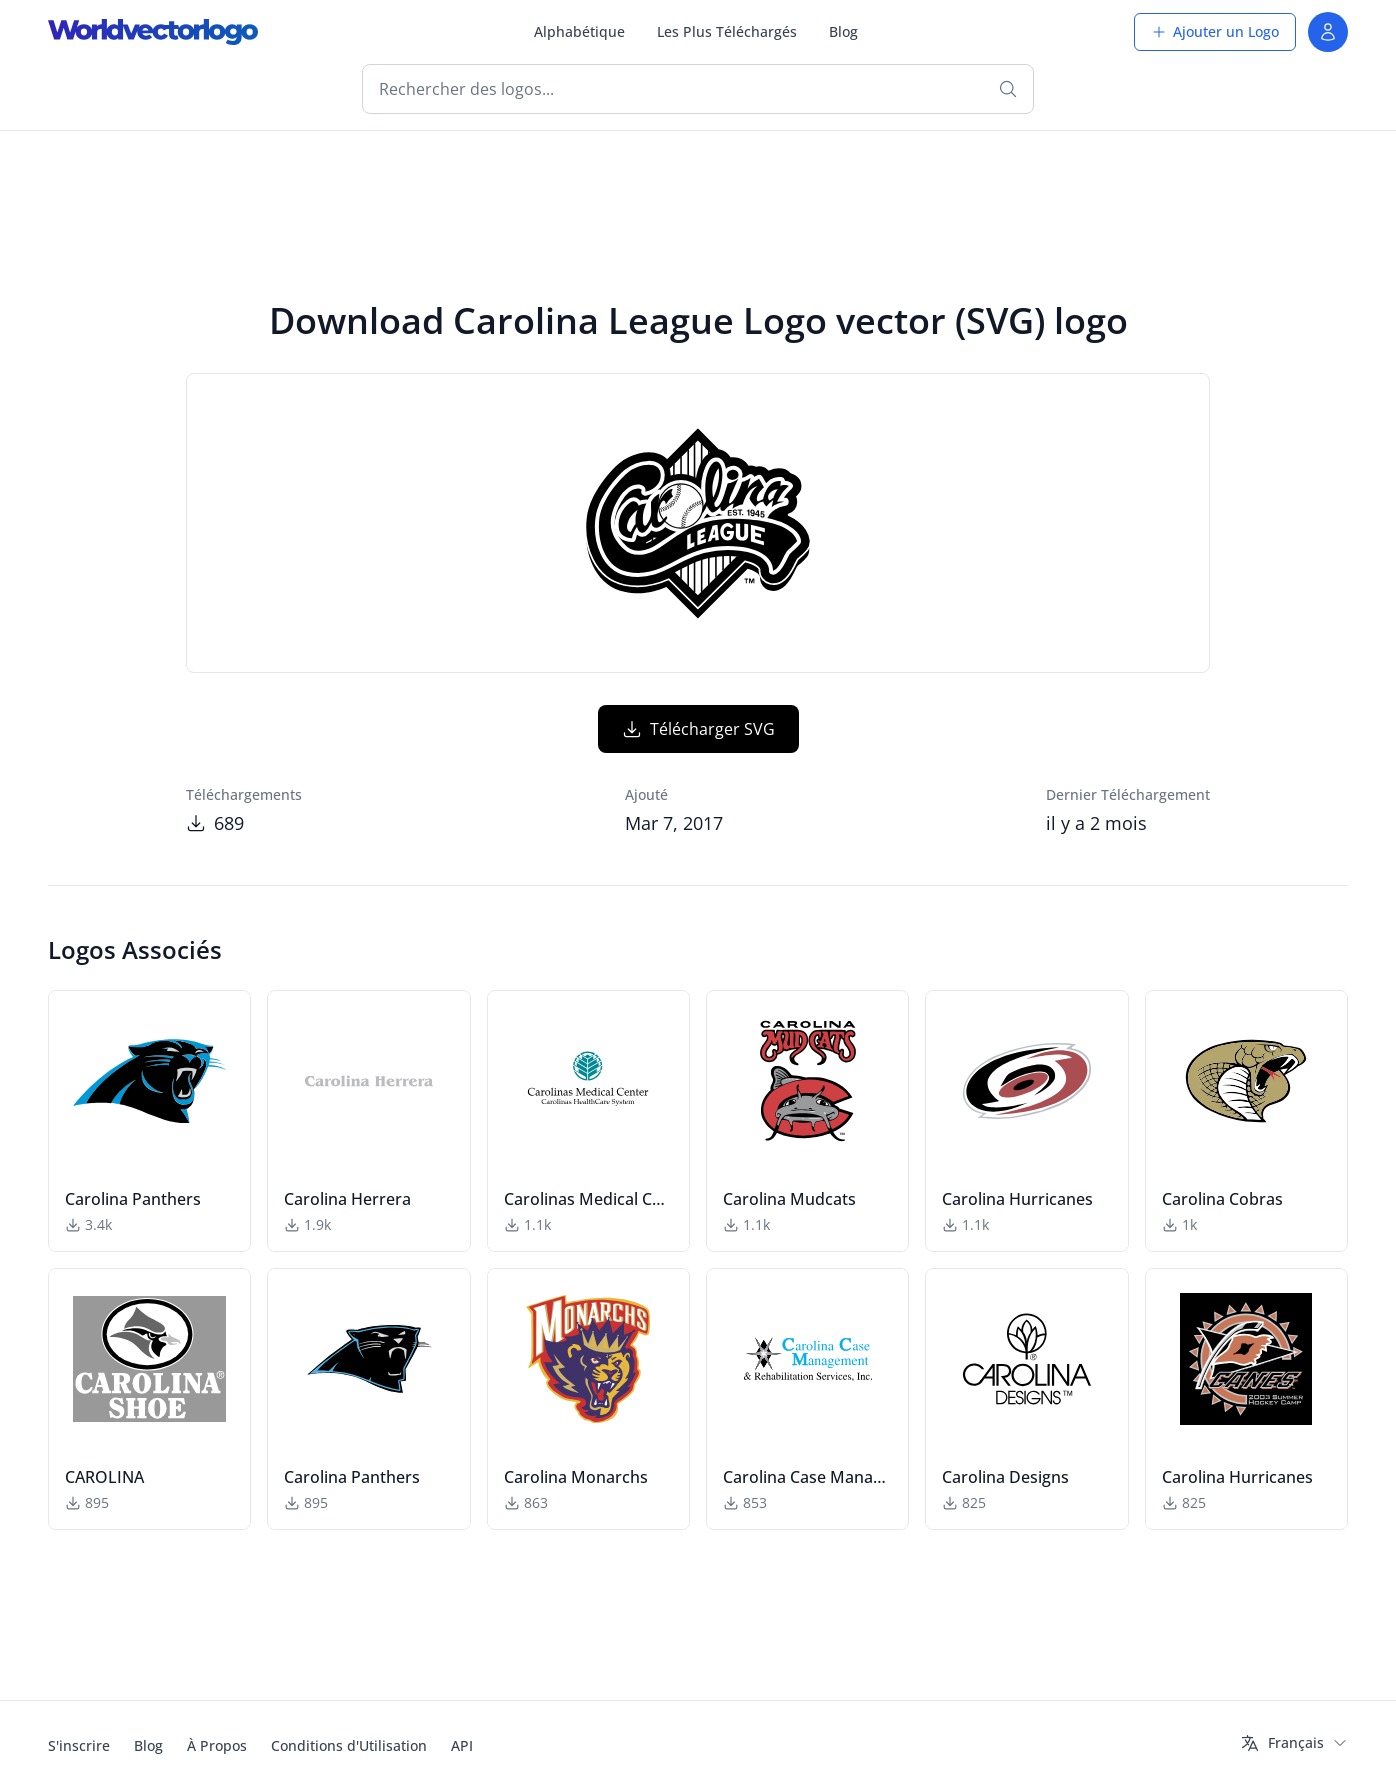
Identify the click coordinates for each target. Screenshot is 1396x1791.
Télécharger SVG (698, 729)
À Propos (217, 1745)
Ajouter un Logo (1215, 31)
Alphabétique (579, 31)
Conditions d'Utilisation (349, 1745)
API (462, 1745)
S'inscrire (79, 1745)
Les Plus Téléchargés (727, 31)
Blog (843, 31)
